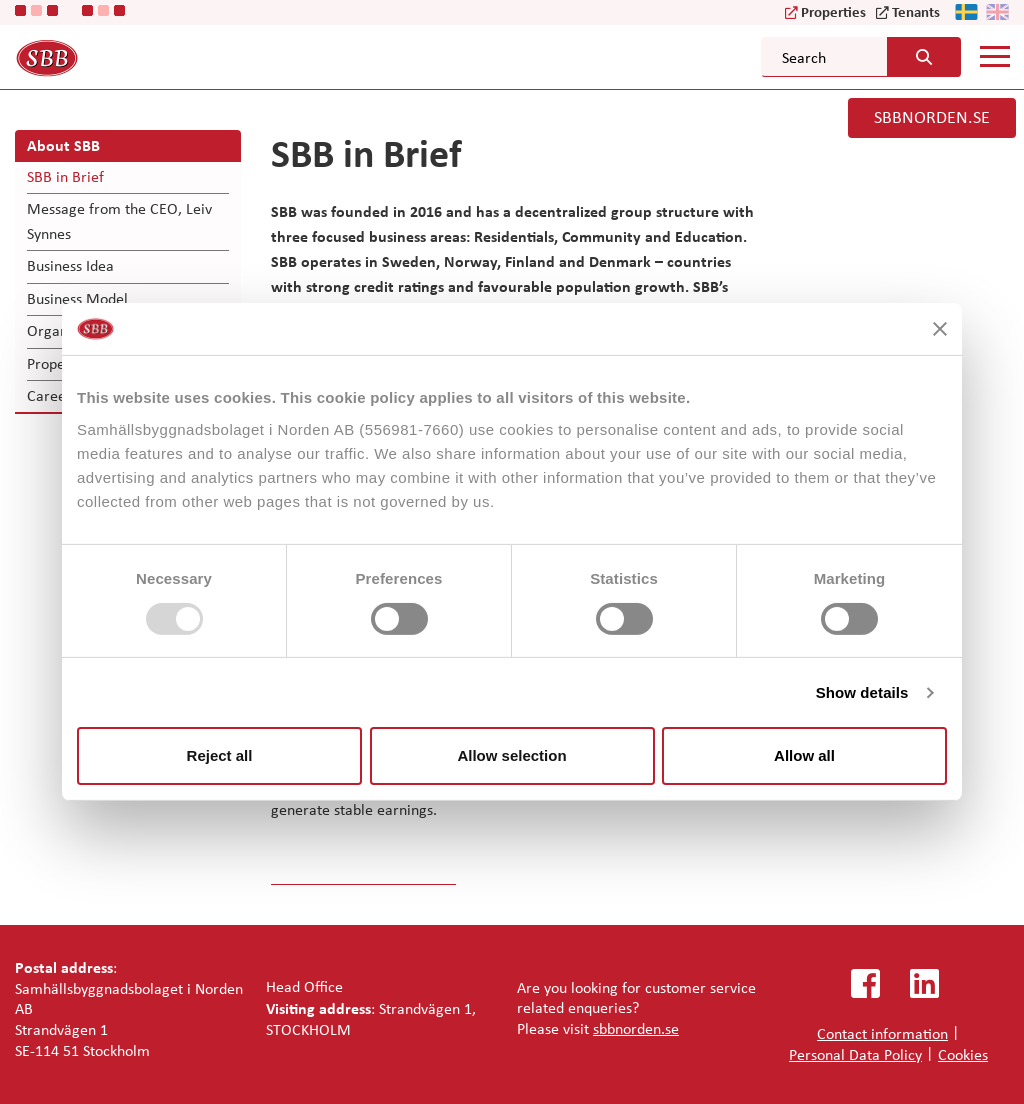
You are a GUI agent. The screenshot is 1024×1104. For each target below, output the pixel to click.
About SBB (63, 145)
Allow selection (511, 755)
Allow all (804, 755)
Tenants (916, 11)
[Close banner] (940, 329)
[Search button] (924, 57)
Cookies (963, 1054)
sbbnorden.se (636, 1028)
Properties (833, 11)
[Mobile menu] (995, 56)
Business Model (77, 298)
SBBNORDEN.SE (932, 117)
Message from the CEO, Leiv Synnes (119, 220)
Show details (862, 692)
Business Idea (70, 265)
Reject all (220, 755)
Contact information (882, 1033)
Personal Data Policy (855, 1054)
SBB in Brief (65, 176)
